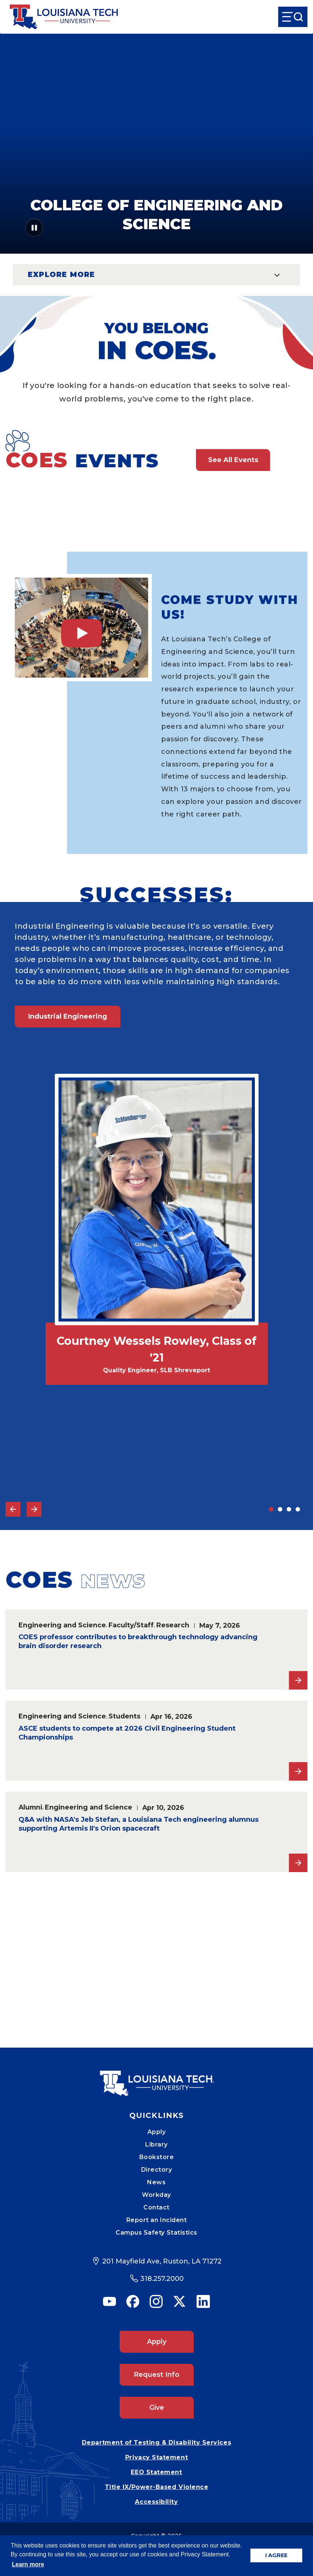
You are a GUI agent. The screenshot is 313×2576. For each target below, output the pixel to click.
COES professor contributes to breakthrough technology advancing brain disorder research (138, 1641)
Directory (156, 2169)
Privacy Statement (156, 2457)
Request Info (156, 2374)
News (156, 2182)
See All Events (233, 460)
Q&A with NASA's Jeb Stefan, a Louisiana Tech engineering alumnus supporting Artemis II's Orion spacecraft (139, 1823)
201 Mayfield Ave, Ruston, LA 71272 (162, 2261)
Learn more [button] (28, 2564)
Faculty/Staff (131, 1625)
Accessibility (156, 2501)
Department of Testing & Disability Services (156, 2442)
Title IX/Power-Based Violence (157, 2486)
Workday (156, 2194)
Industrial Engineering (67, 1016)
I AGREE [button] (276, 2555)
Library (156, 2144)
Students (124, 1716)
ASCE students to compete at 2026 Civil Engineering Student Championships (127, 1732)
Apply (156, 2131)
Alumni (30, 1807)
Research (172, 1625)
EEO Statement (156, 2472)
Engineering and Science (62, 1625)
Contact (156, 2207)
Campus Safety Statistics (156, 2232)
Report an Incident (156, 2219)
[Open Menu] (292, 17)
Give (156, 2407)
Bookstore (156, 2157)
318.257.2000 (162, 2279)
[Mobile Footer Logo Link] (156, 2078)
